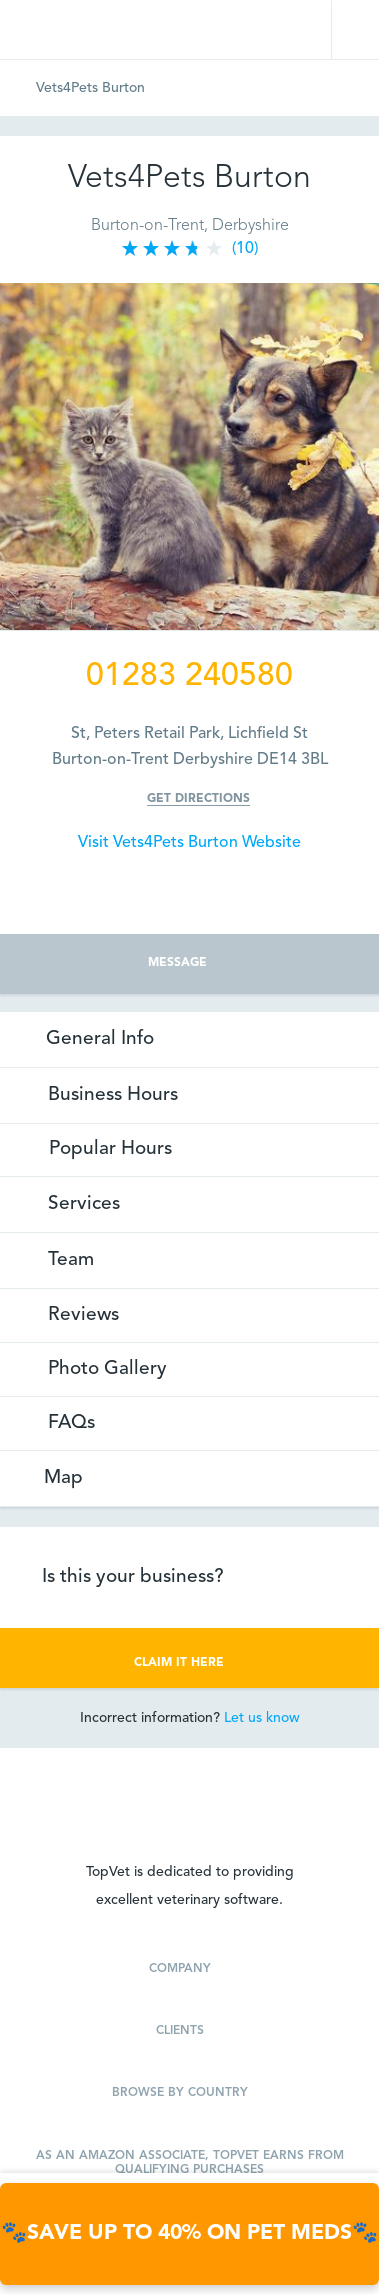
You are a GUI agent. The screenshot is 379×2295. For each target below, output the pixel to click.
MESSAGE (189, 962)
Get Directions (198, 799)
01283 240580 (189, 677)
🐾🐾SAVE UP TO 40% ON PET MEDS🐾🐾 (189, 2233)
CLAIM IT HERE (189, 1662)
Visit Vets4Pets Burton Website (189, 843)
